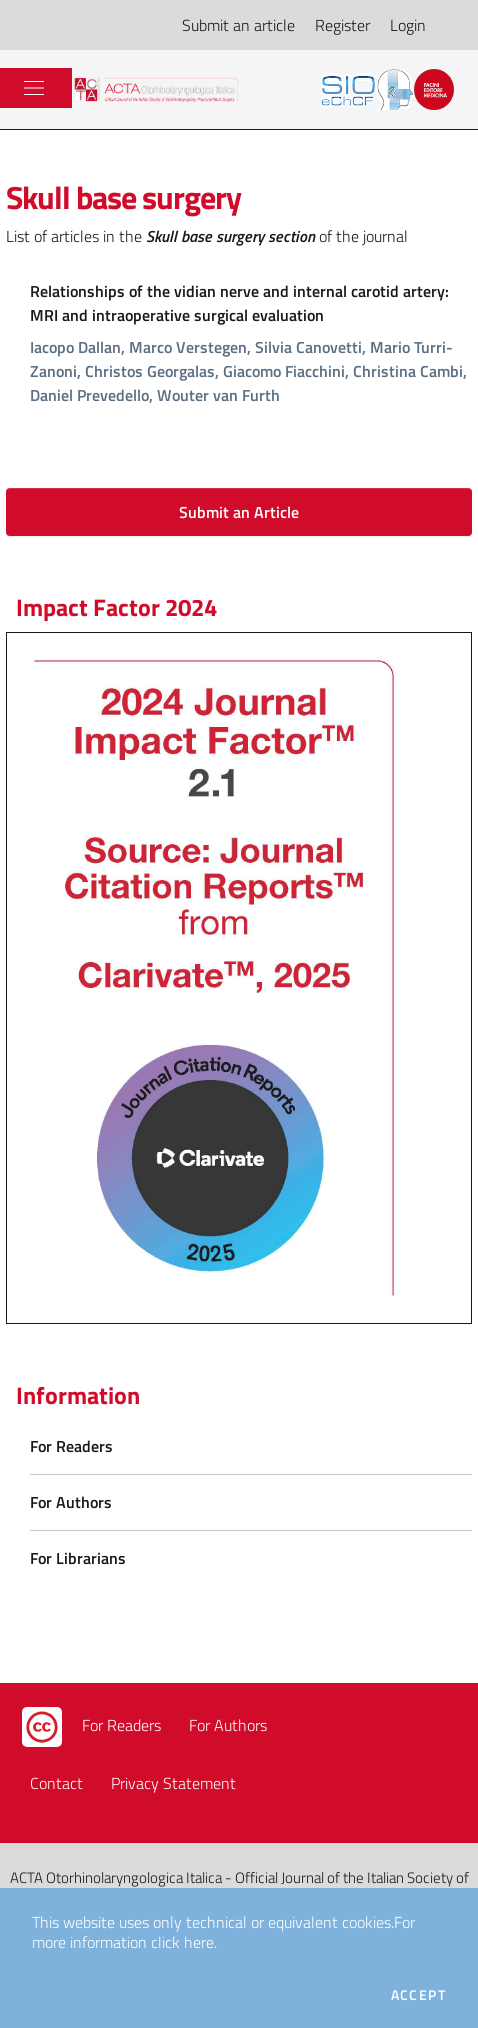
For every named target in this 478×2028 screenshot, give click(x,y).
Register (342, 25)
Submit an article (238, 25)
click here (182, 1942)
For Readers (121, 1725)
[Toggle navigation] (34, 88)
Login (408, 25)
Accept (418, 1995)
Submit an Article (239, 512)
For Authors (228, 1725)
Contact (56, 1783)
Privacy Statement (173, 1783)
